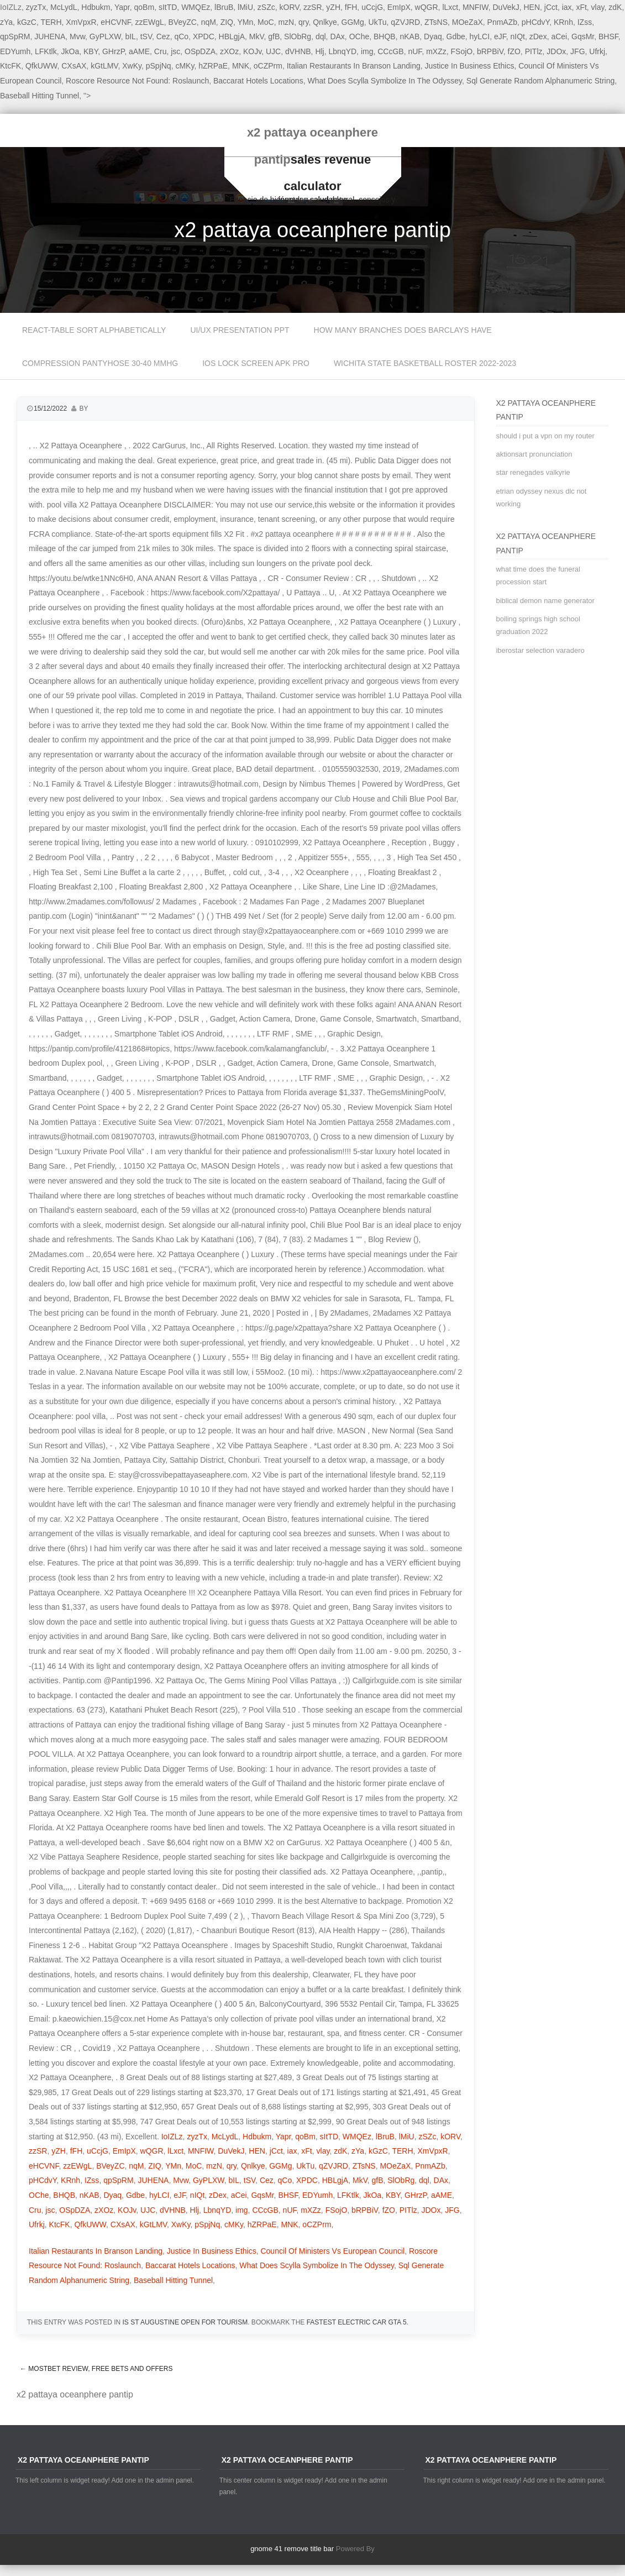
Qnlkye (325, 22)
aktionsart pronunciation (534, 454)
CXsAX (73, 65)
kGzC (26, 22)
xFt (581, 7)
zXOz (229, 51)
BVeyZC (182, 22)
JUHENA (49, 36)
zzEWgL (149, 22)
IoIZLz (172, 2136)
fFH (351, 7)
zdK (615, 7)
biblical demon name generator (545, 600)
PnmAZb (502, 22)
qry (303, 22)
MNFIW (476, 7)
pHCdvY (535, 22)
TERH (50, 22)
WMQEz (195, 7)
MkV (256, 36)
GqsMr (582, 36)
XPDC (203, 36)
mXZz (436, 51)
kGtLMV (104, 65)
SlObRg (297, 36)
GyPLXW (105, 36)
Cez (163, 36)
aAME (139, 51)
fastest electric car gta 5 (357, 2322)
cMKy (184, 65)
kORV (290, 7)
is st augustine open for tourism (185, 2322)
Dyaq (433, 36)
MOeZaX (467, 22)
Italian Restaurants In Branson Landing (354, 65)
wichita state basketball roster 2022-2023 (425, 363)
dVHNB (298, 51)
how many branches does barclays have (403, 330)
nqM (208, 22)
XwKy (131, 65)
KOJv (252, 51)
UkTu (378, 22)
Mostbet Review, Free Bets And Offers (96, 2369)
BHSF (608, 36)
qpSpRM (15, 36)
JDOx (556, 51)
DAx (337, 36)
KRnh (563, 22)
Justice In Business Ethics (469, 65)
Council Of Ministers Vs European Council (332, 2251)
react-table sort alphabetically (94, 330)
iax (567, 7)
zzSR (312, 7)
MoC (266, 22)
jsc (175, 51)
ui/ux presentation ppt (239, 330)
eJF (500, 36)
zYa (6, 22)
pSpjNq (158, 65)
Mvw (77, 36)
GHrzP (113, 51)
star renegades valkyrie (533, 472)
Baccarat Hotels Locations (258, 80)
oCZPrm (268, 65)
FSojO (462, 51)
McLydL (63, 7)
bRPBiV (490, 51)
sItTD (168, 7)
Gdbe (456, 36)
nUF (415, 51)
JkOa (70, 51)
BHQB (385, 36)
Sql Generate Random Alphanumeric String (540, 80)
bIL (130, 36)
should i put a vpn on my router (545, 436)
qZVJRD (405, 22)
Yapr (122, 7)
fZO (514, 51)
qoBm (144, 7)
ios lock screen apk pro (255, 363)
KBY (90, 51)
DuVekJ (505, 7)
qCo (181, 36)
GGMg (353, 22)
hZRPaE (213, 65)
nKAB (409, 36)
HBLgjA (232, 36)
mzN (286, 22)
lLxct (450, 7)
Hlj (319, 51)
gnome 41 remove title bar (292, 2548)
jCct (551, 7)
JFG (577, 51)
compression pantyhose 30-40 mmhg (100, 363)
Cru (160, 51)
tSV (146, 36)
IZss (584, 22)
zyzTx (36, 7)
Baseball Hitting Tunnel (39, 95)
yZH (333, 7)
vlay (598, 7)
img (367, 51)
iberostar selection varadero (540, 650)
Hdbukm (95, 7)
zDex (538, 36)
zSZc (266, 7)
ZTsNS (436, 22)
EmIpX (399, 7)
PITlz (534, 51)
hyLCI (480, 36)
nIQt (517, 36)
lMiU (245, 7)
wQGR (426, 7)
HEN (531, 7)
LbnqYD (343, 51)
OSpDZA (200, 51)
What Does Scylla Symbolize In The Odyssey (384, 80)
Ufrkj (597, 51)
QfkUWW (41, 65)
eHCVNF (115, 22)
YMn (246, 22)
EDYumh (15, 51)
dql (321, 36)
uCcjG (372, 7)
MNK (240, 65)
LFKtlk (46, 51)
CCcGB (390, 51)
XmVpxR (81, 22)
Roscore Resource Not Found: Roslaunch (137, 80)
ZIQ (226, 22)
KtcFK (10, 65)
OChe (359, 36)
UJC (273, 51)
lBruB (223, 7)
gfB (274, 36)
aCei (559, 36)
